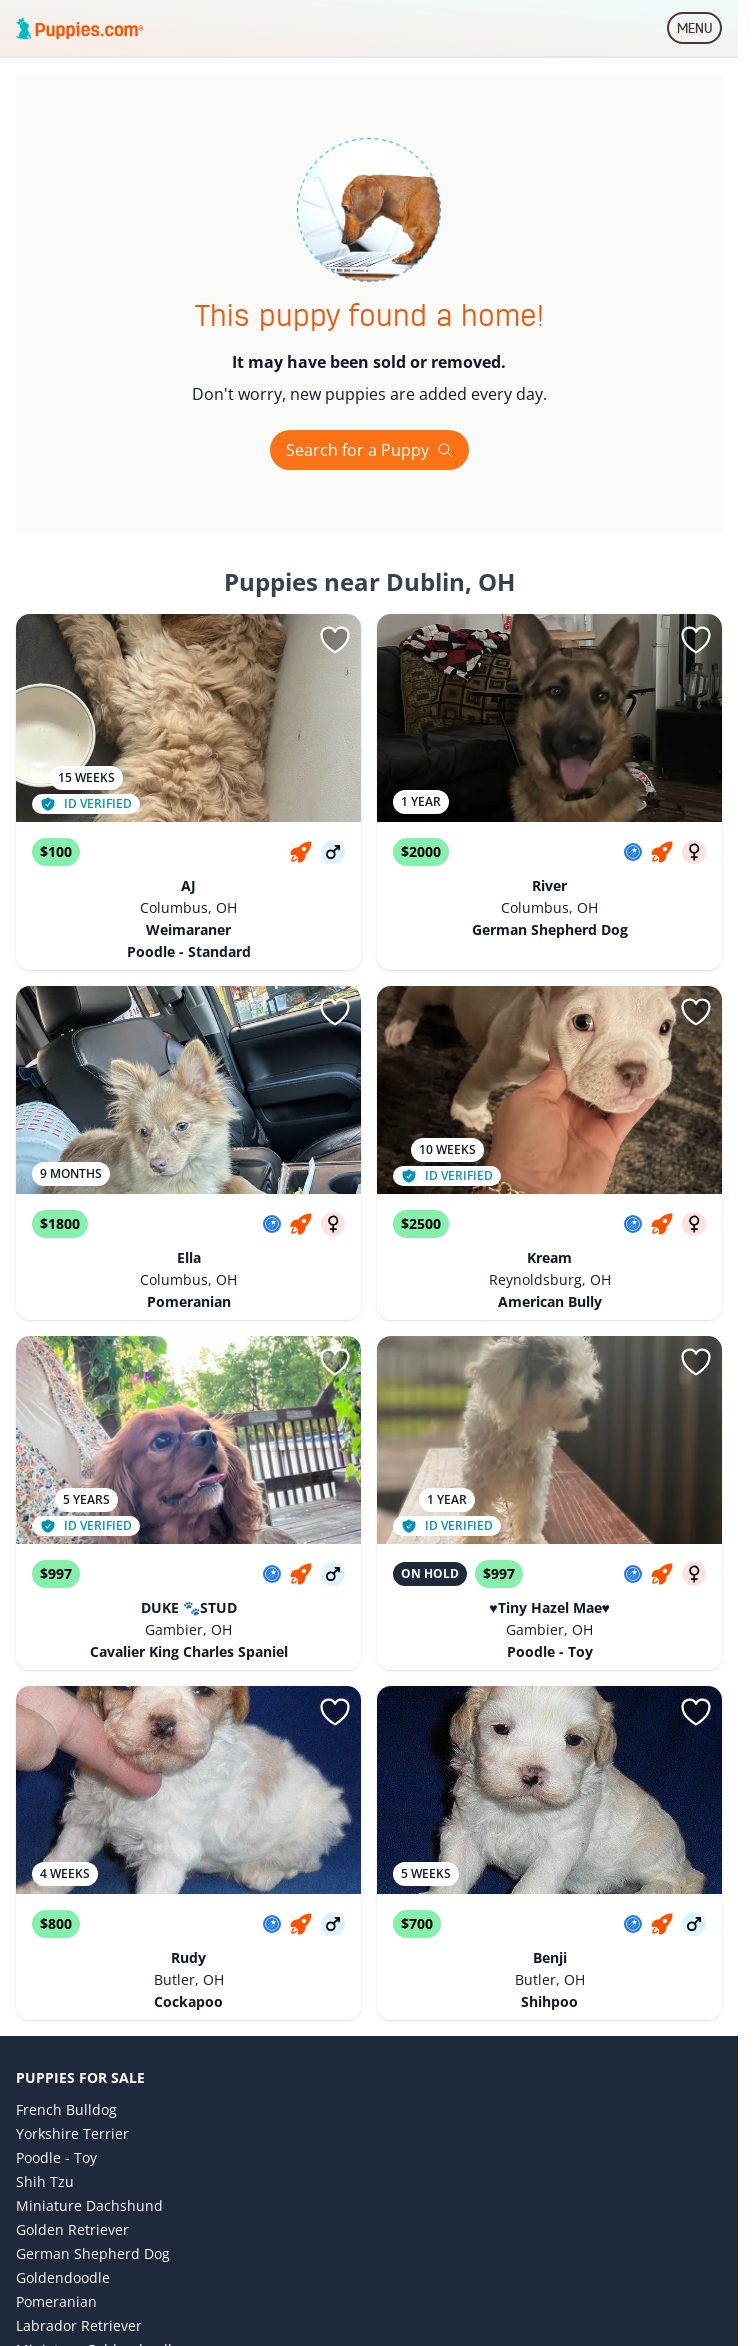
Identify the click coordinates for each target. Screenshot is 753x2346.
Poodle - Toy (56, 2157)
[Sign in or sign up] (335, 640)
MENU (699, 32)
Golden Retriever (72, 2229)
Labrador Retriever (79, 2325)
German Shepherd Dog (93, 2253)
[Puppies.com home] (80, 28)
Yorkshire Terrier (72, 2133)
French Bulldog (66, 2109)
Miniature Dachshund (89, 2205)
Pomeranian (56, 2301)
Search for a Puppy (369, 450)
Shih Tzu (45, 2181)
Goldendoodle (63, 2277)
